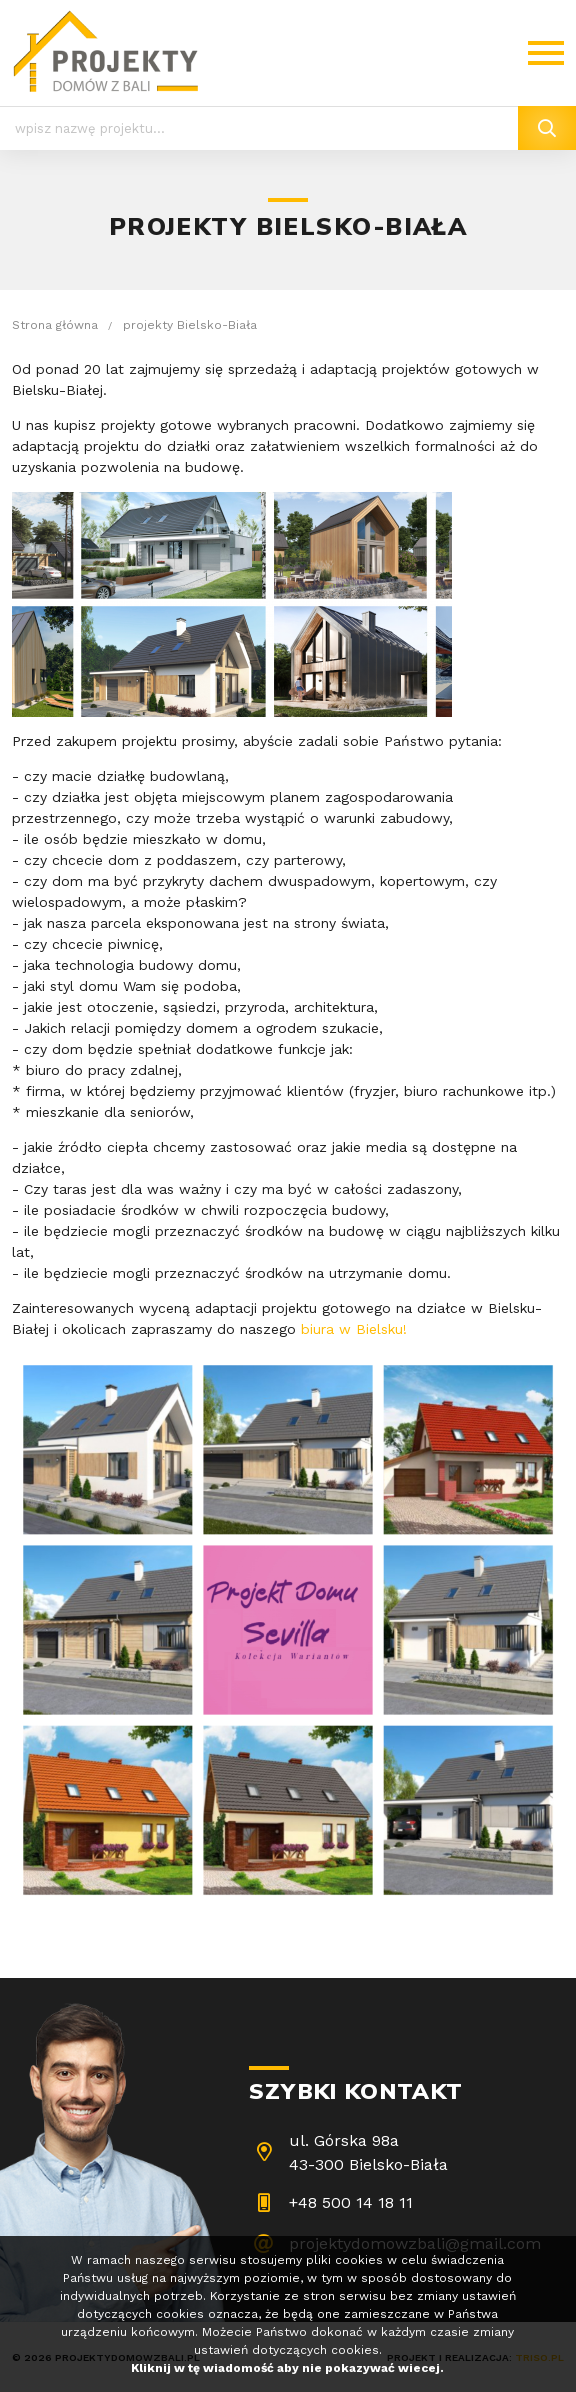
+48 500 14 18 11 (351, 2202)
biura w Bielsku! (354, 1329)
